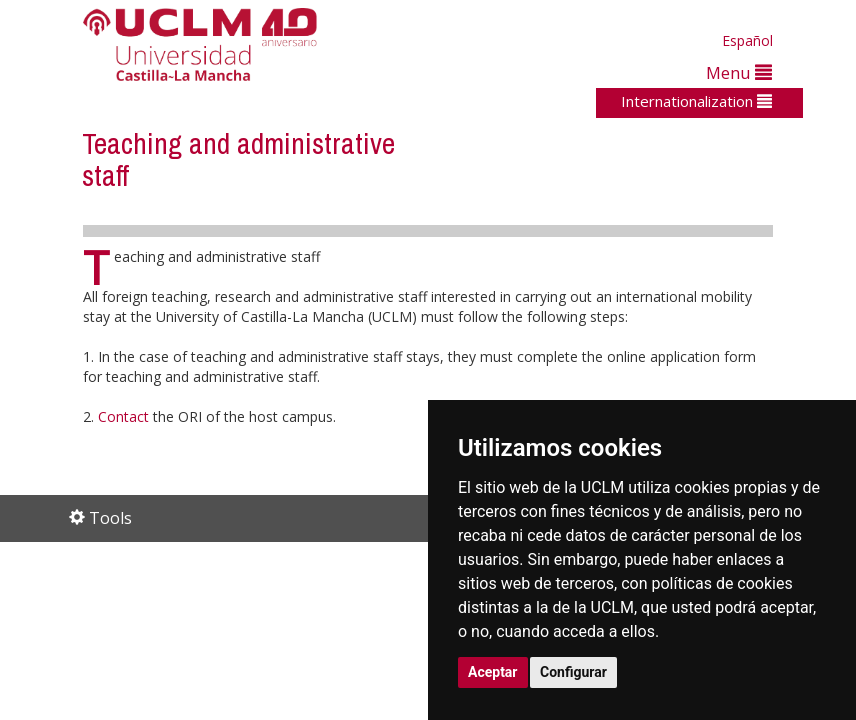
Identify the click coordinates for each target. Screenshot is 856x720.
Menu (739, 72)
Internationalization (696, 101)
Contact (123, 416)
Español (747, 40)
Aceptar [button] (493, 672)
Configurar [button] (573, 672)
